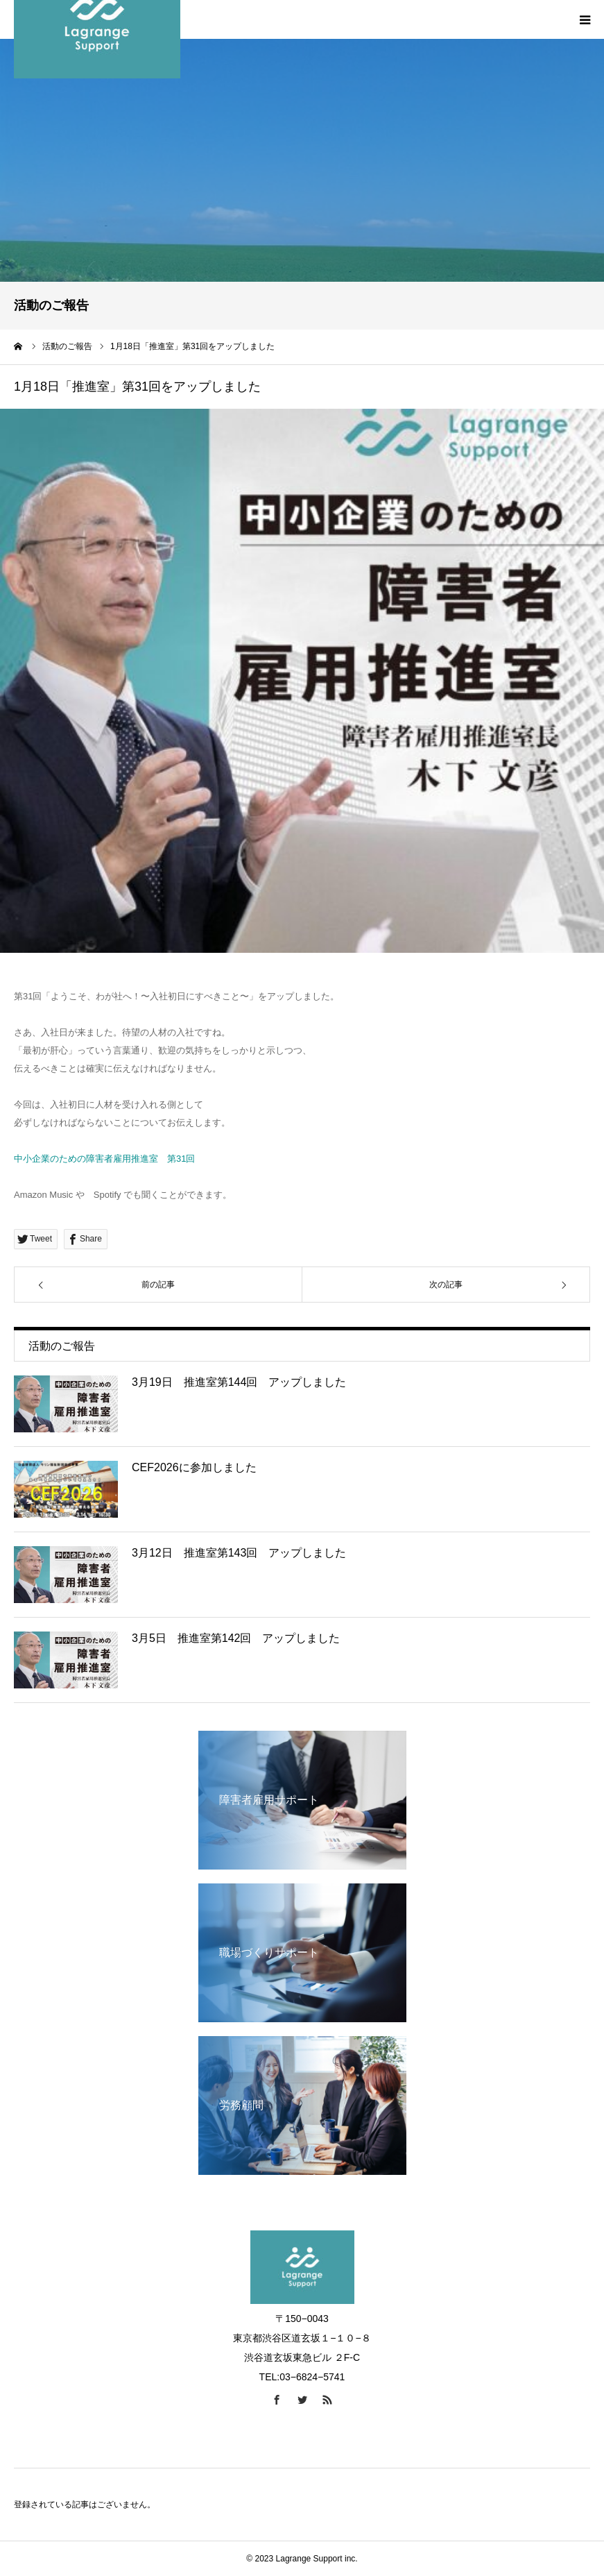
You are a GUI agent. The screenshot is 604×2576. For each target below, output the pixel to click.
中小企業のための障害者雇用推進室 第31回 (104, 1158)
